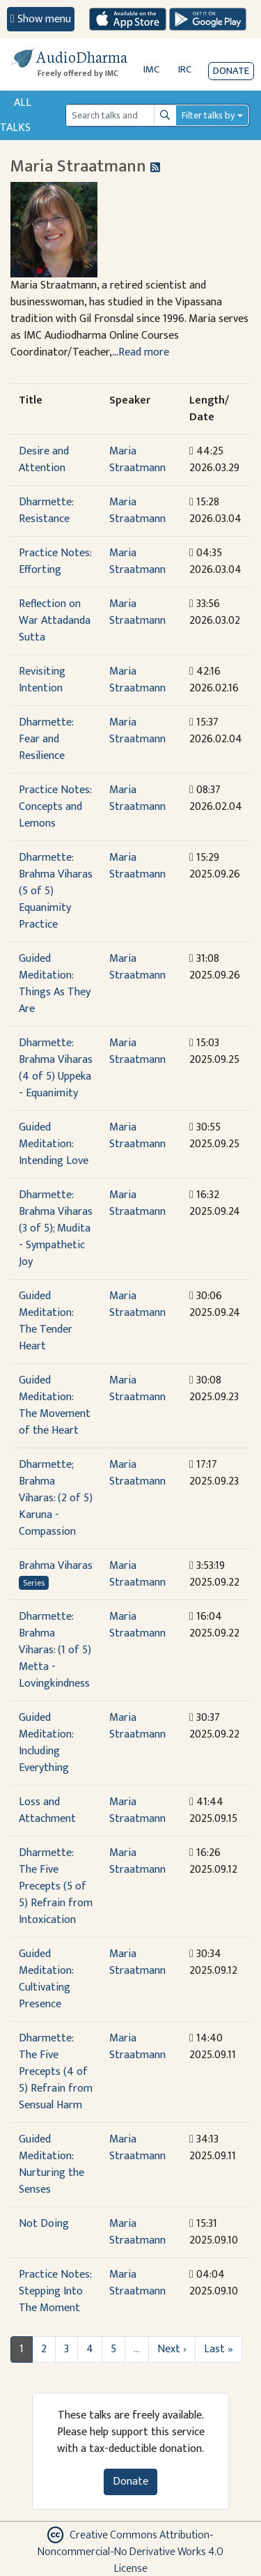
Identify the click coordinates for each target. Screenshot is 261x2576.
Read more (143, 352)
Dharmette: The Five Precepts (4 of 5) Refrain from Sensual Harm (56, 2072)
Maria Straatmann (137, 459)
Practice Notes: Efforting (55, 561)
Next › (172, 2349)
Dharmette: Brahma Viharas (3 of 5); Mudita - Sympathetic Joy (56, 1228)
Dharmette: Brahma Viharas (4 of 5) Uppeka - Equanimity (56, 1068)
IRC (184, 69)
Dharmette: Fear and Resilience (46, 739)
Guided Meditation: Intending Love (53, 1144)
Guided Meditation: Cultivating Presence (46, 1979)
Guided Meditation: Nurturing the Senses (51, 2164)
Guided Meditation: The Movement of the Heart (54, 1405)
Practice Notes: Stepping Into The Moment (55, 2291)
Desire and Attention (44, 459)
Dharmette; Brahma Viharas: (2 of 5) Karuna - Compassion (56, 1498)
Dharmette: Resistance (46, 510)
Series (34, 1583)
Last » (218, 2349)
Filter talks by (208, 115)
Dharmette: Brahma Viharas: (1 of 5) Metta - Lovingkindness (55, 1650)
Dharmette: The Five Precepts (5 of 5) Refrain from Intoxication (56, 1886)
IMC (151, 69)
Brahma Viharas (56, 1565)
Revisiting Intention (42, 680)
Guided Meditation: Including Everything (46, 1742)
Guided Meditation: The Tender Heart (46, 1321)
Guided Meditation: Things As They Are (54, 983)
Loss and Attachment (47, 1810)
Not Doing (44, 2223)
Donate (231, 70)
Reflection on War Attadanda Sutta (54, 621)
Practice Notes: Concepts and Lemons (55, 807)
